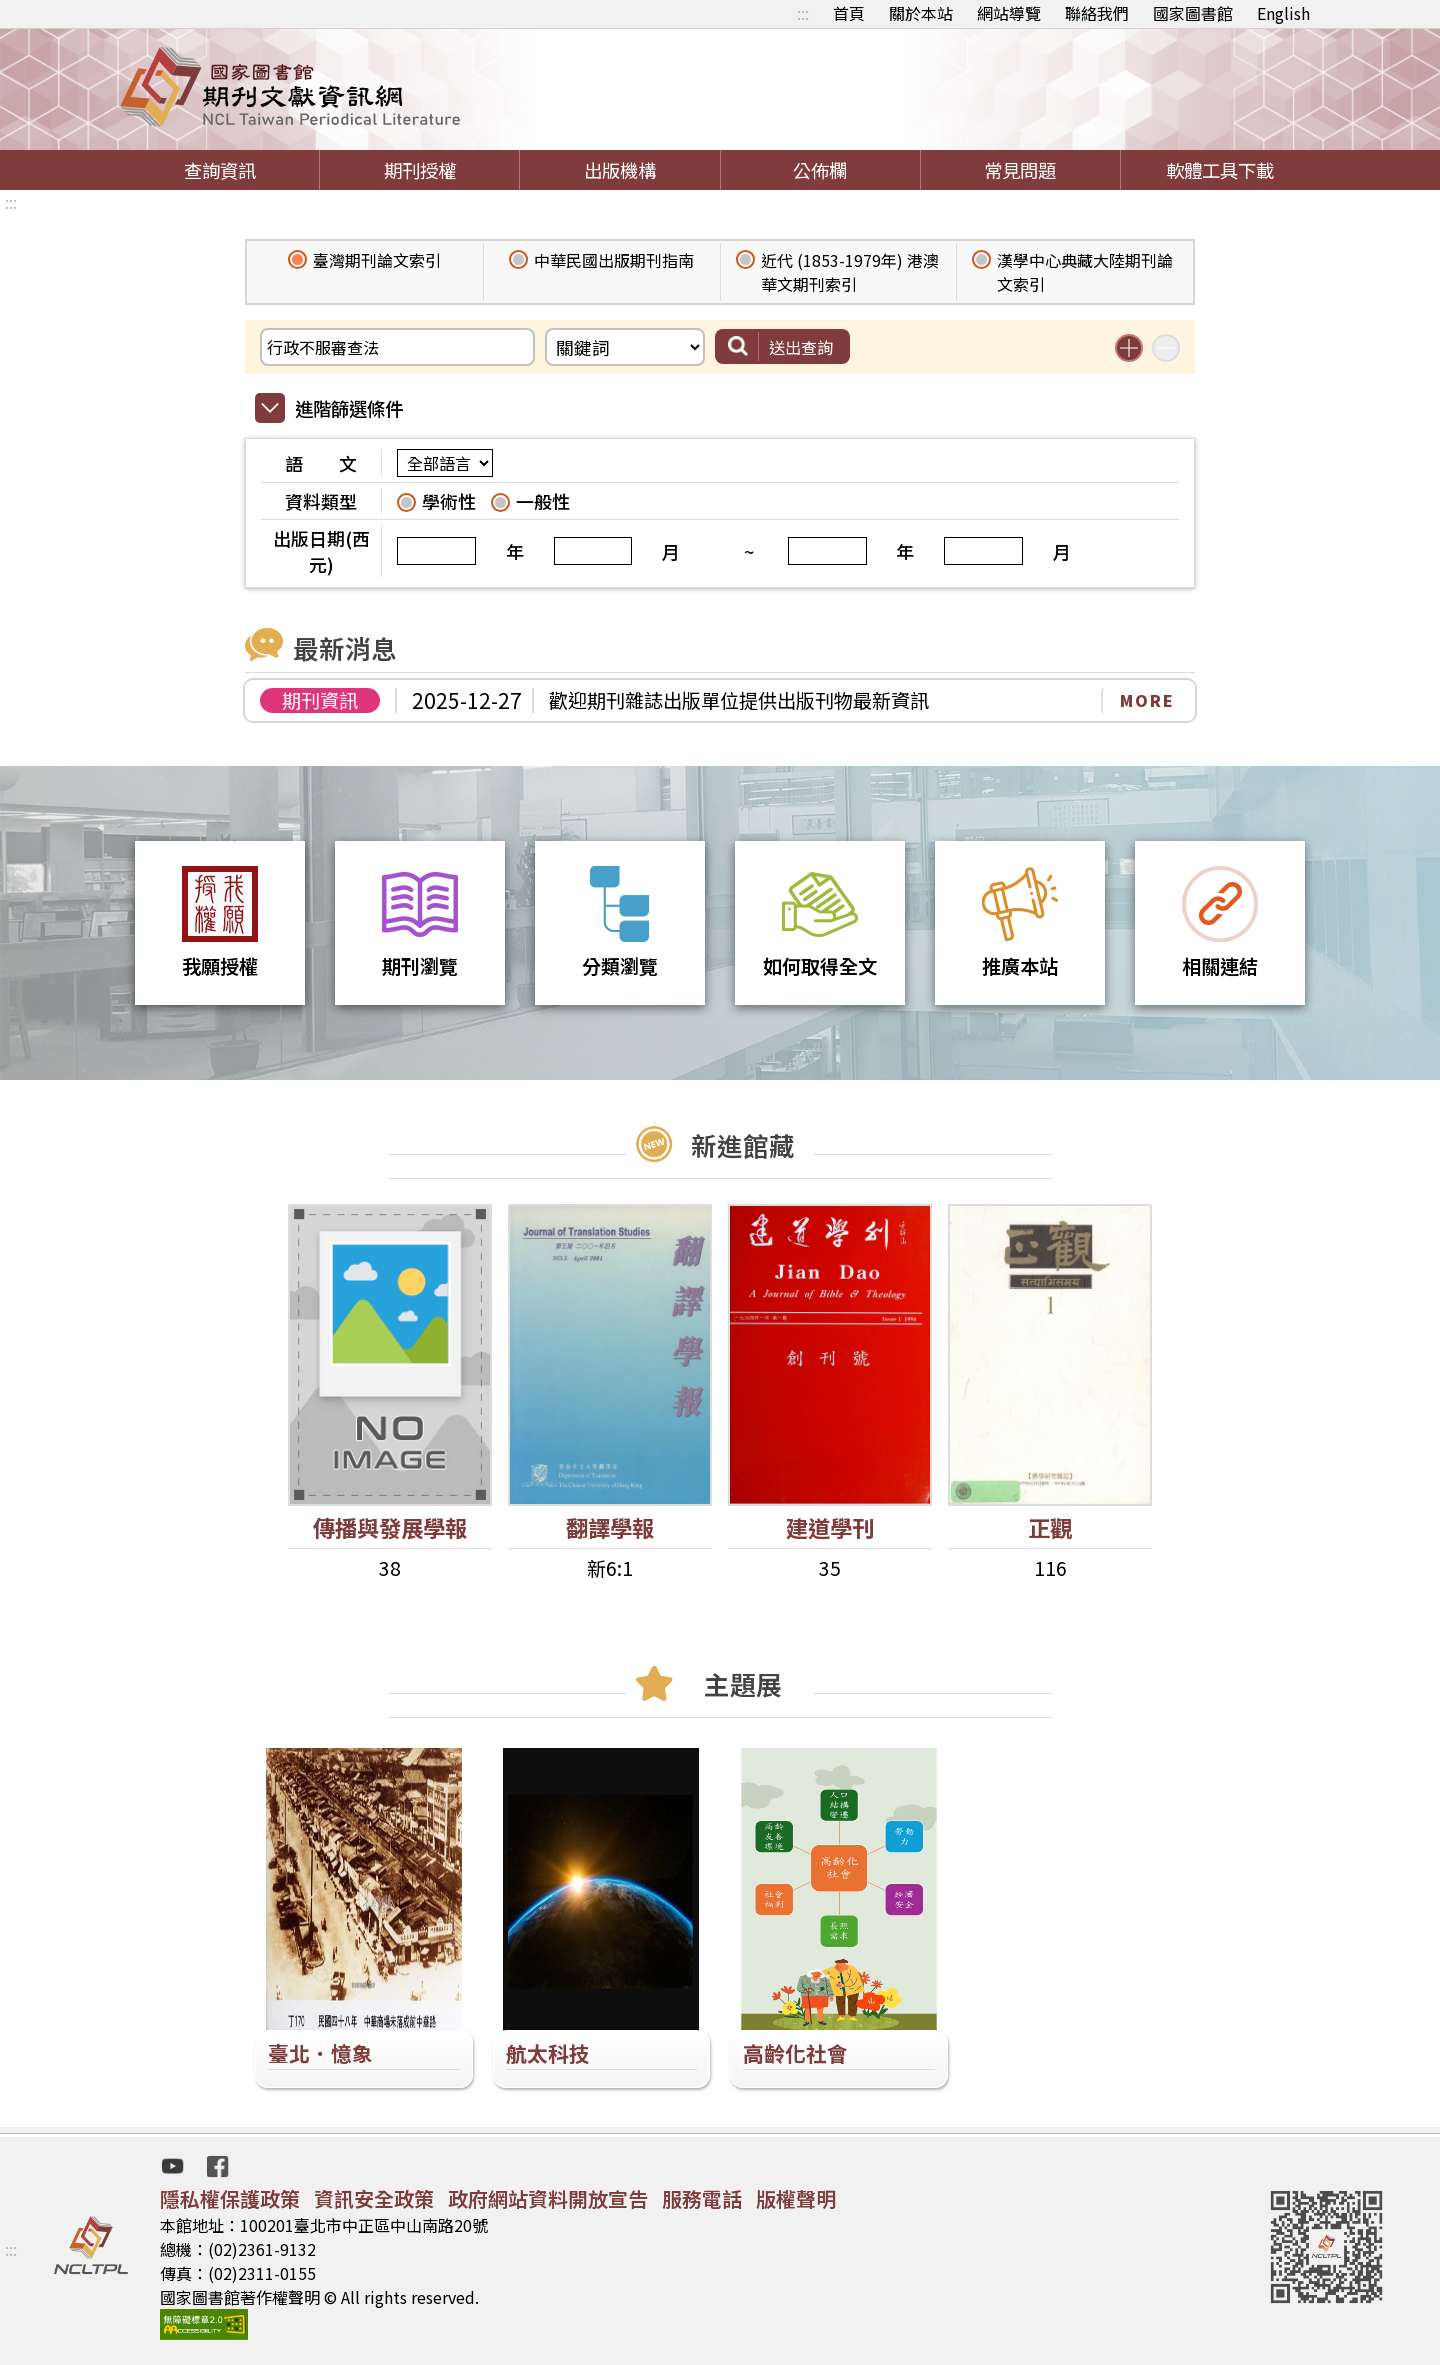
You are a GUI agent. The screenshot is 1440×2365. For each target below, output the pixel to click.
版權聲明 (796, 2198)
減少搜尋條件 (1166, 348)
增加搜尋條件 (1129, 348)
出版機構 (620, 170)
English (1283, 13)
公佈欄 (820, 170)
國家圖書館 (1193, 13)
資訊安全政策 (374, 2198)
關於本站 (921, 13)
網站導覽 (1009, 13)
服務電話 (702, 2198)
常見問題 (1020, 170)
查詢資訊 (220, 170)
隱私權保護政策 (230, 2198)
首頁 (849, 13)
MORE (1147, 700)
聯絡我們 (1097, 13)
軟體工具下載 (1220, 170)
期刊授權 (420, 170)
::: (803, 13)
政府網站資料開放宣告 (548, 2198)
